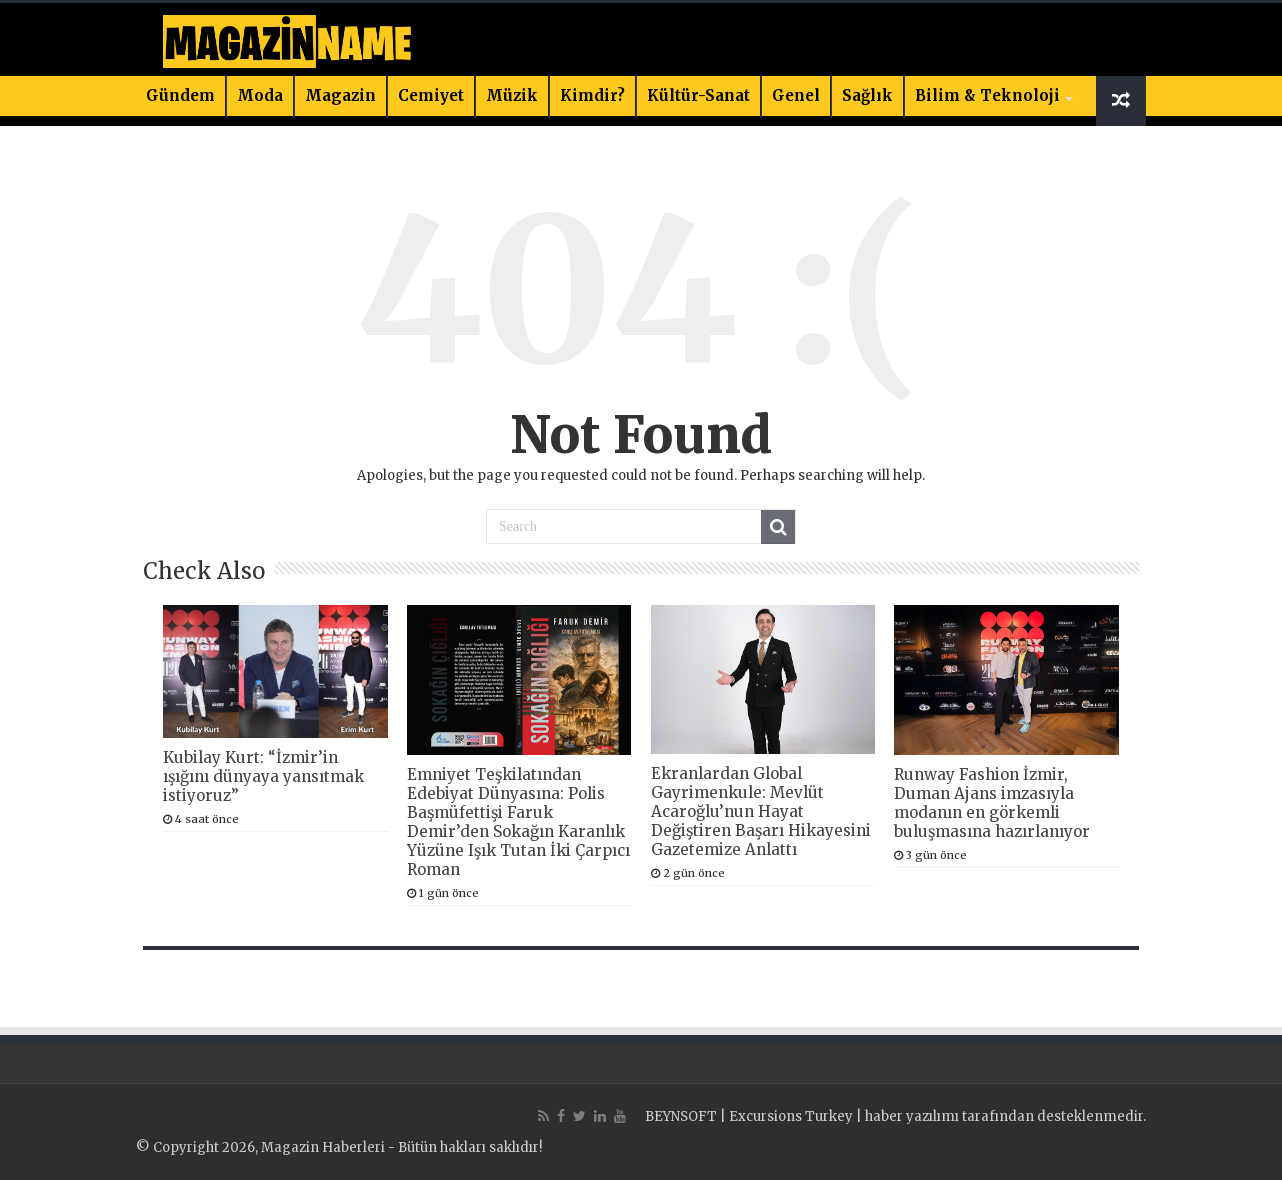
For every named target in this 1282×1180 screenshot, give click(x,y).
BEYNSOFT (681, 1116)
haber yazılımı (912, 1116)
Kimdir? (592, 95)
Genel (796, 95)
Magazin (340, 95)
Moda (260, 95)
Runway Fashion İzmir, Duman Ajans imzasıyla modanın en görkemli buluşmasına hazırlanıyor (992, 803)
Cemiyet (431, 95)
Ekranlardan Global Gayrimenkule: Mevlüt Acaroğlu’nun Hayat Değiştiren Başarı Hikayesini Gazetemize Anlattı (761, 811)
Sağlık (867, 95)
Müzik (512, 95)
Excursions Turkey (791, 1116)
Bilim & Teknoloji (987, 95)
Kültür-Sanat (698, 95)
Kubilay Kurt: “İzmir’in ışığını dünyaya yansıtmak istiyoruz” (263, 776)
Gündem (180, 95)
